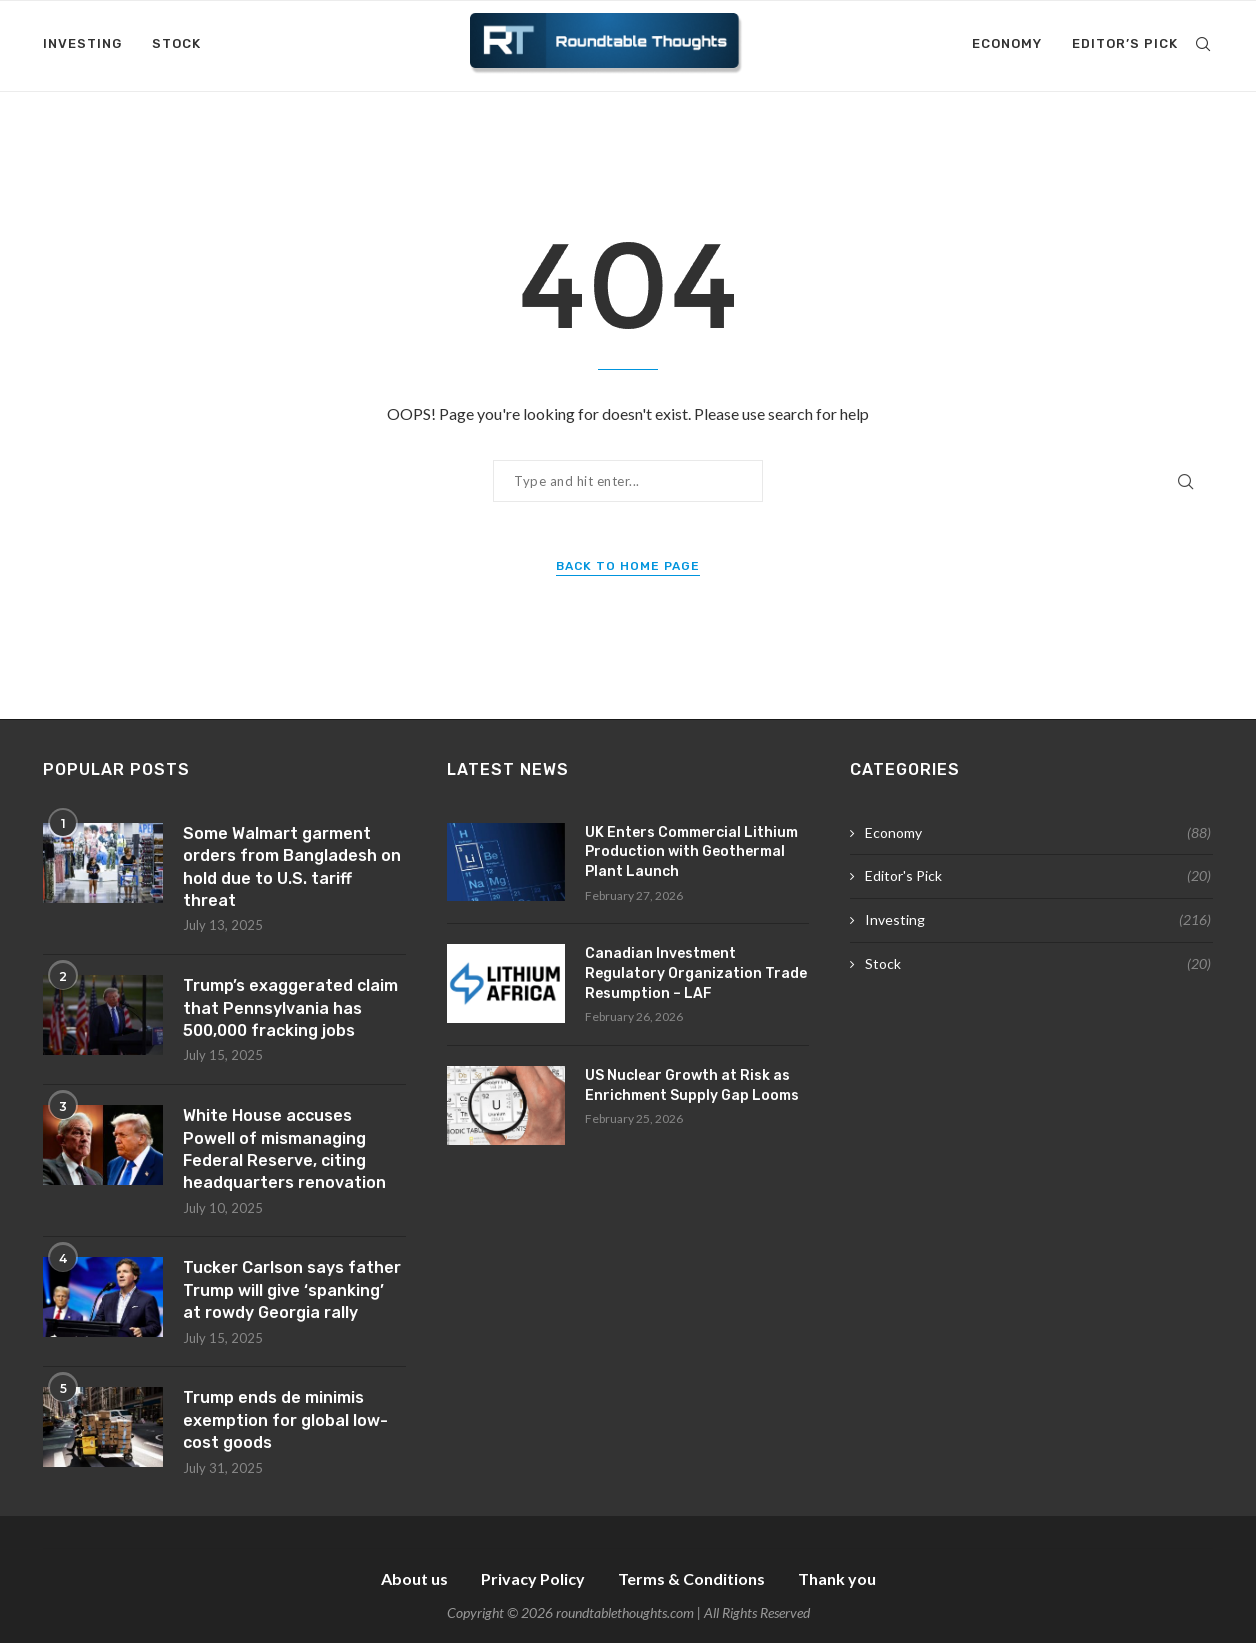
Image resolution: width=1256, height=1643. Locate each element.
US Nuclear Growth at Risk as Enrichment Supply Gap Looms (692, 1085)
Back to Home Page (628, 566)
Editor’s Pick (1125, 43)
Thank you (837, 1578)
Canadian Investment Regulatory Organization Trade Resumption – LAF (696, 973)
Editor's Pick (1038, 876)
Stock (176, 43)
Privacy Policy (533, 1578)
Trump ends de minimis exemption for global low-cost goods (285, 1420)
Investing (82, 43)
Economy (1007, 43)
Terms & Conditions (691, 1578)
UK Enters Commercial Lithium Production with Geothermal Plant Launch (691, 852)
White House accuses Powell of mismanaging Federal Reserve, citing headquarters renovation (284, 1149)
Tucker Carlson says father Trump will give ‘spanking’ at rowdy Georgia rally (292, 1290)
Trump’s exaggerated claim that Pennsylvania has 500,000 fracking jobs (290, 1008)
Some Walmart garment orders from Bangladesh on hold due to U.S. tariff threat (292, 867)
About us (414, 1578)
